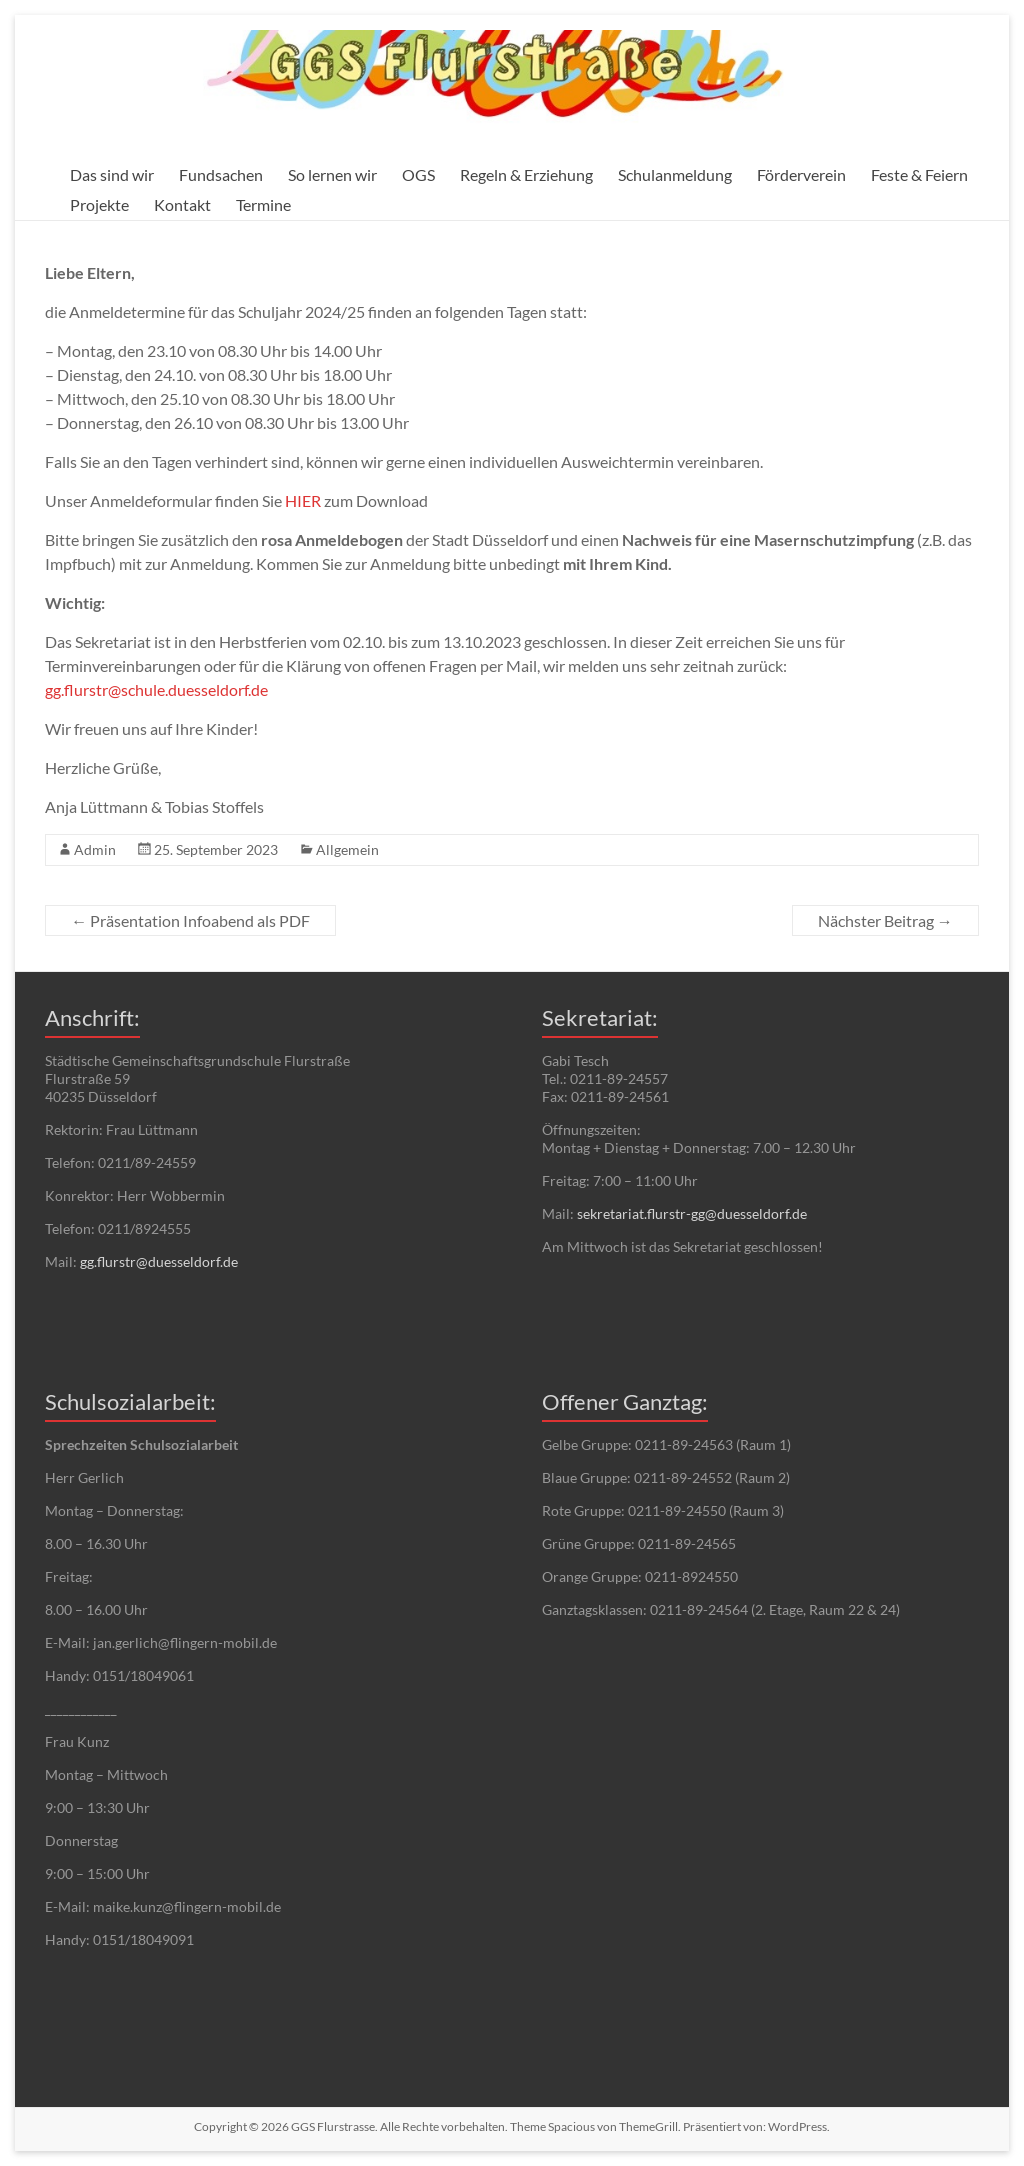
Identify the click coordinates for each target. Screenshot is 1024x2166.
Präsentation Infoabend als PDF (190, 920)
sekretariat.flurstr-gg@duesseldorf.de (692, 1213)
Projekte (99, 204)
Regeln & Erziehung (526, 174)
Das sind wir (112, 174)
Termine (263, 204)
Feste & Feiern (919, 174)
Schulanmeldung (675, 174)
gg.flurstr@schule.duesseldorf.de (156, 689)
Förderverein (801, 174)
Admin (95, 849)
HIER (303, 500)
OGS (418, 174)
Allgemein (347, 849)
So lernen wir (332, 174)
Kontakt (182, 204)
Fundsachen (221, 174)
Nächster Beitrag (885, 920)
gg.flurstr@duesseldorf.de (159, 1261)
